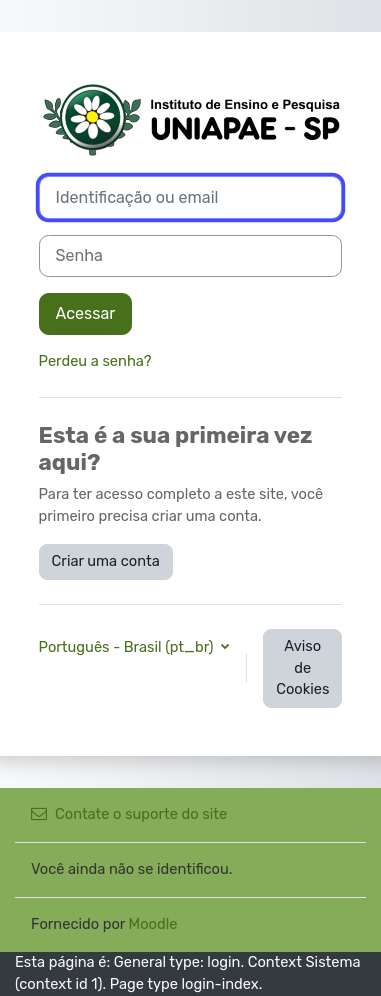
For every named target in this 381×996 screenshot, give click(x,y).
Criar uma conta (106, 561)
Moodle (153, 924)
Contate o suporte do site (129, 814)
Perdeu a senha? (95, 361)
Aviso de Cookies (302, 668)
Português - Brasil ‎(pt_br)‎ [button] (128, 647)
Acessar (86, 313)
